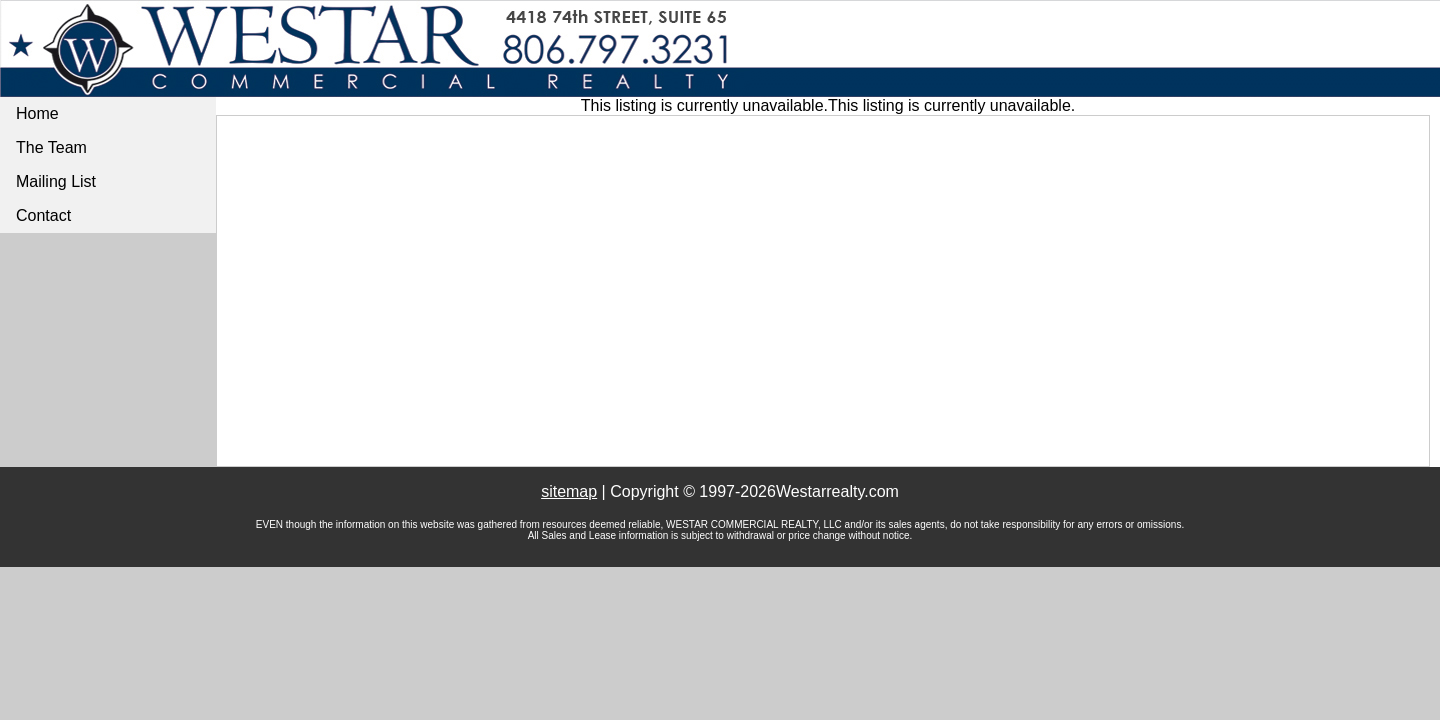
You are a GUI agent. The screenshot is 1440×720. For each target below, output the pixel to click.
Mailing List (56, 181)
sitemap (569, 491)
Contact (43, 215)
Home (37, 113)
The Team (51, 147)
